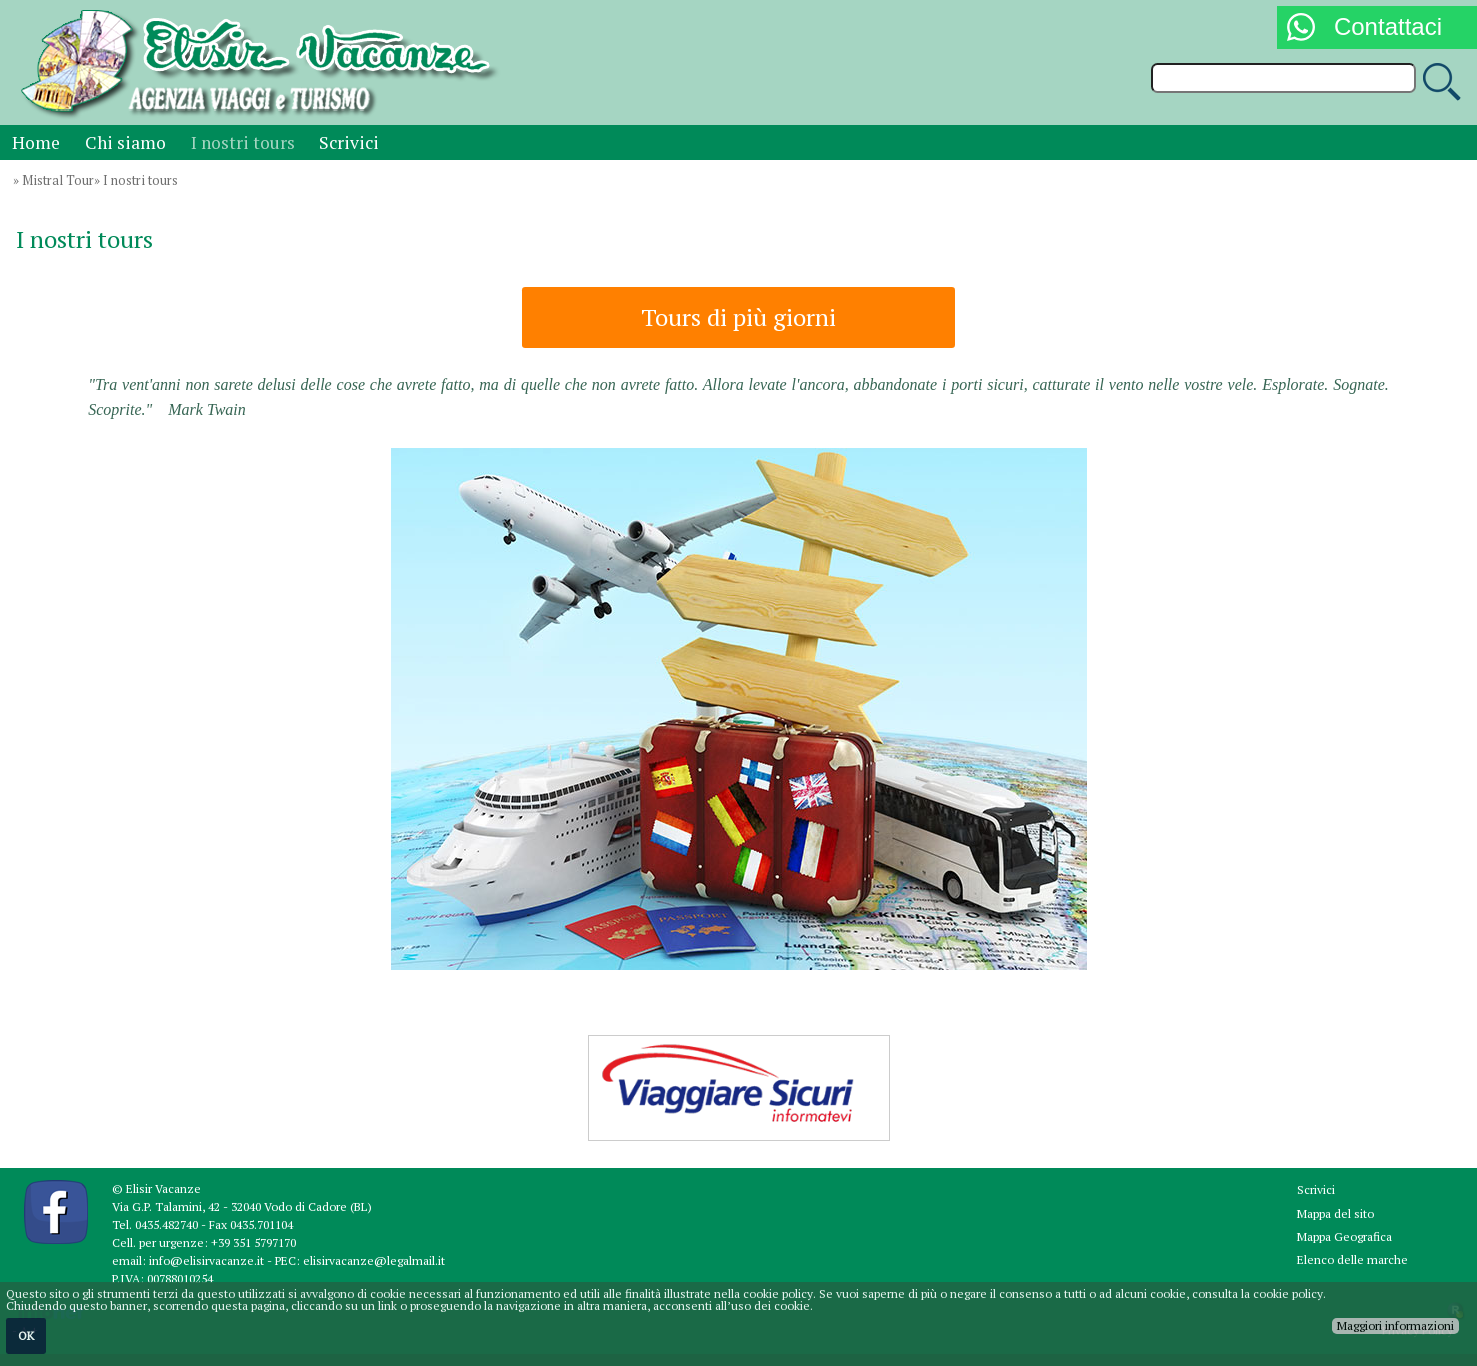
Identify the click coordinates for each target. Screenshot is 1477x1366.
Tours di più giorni (738, 317)
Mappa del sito (1335, 1213)
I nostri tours (243, 142)
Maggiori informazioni (1395, 1325)
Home (36, 142)
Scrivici (349, 142)
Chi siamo (125, 142)
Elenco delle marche (1352, 1259)
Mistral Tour (58, 180)
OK (26, 1335)
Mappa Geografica (1344, 1236)
